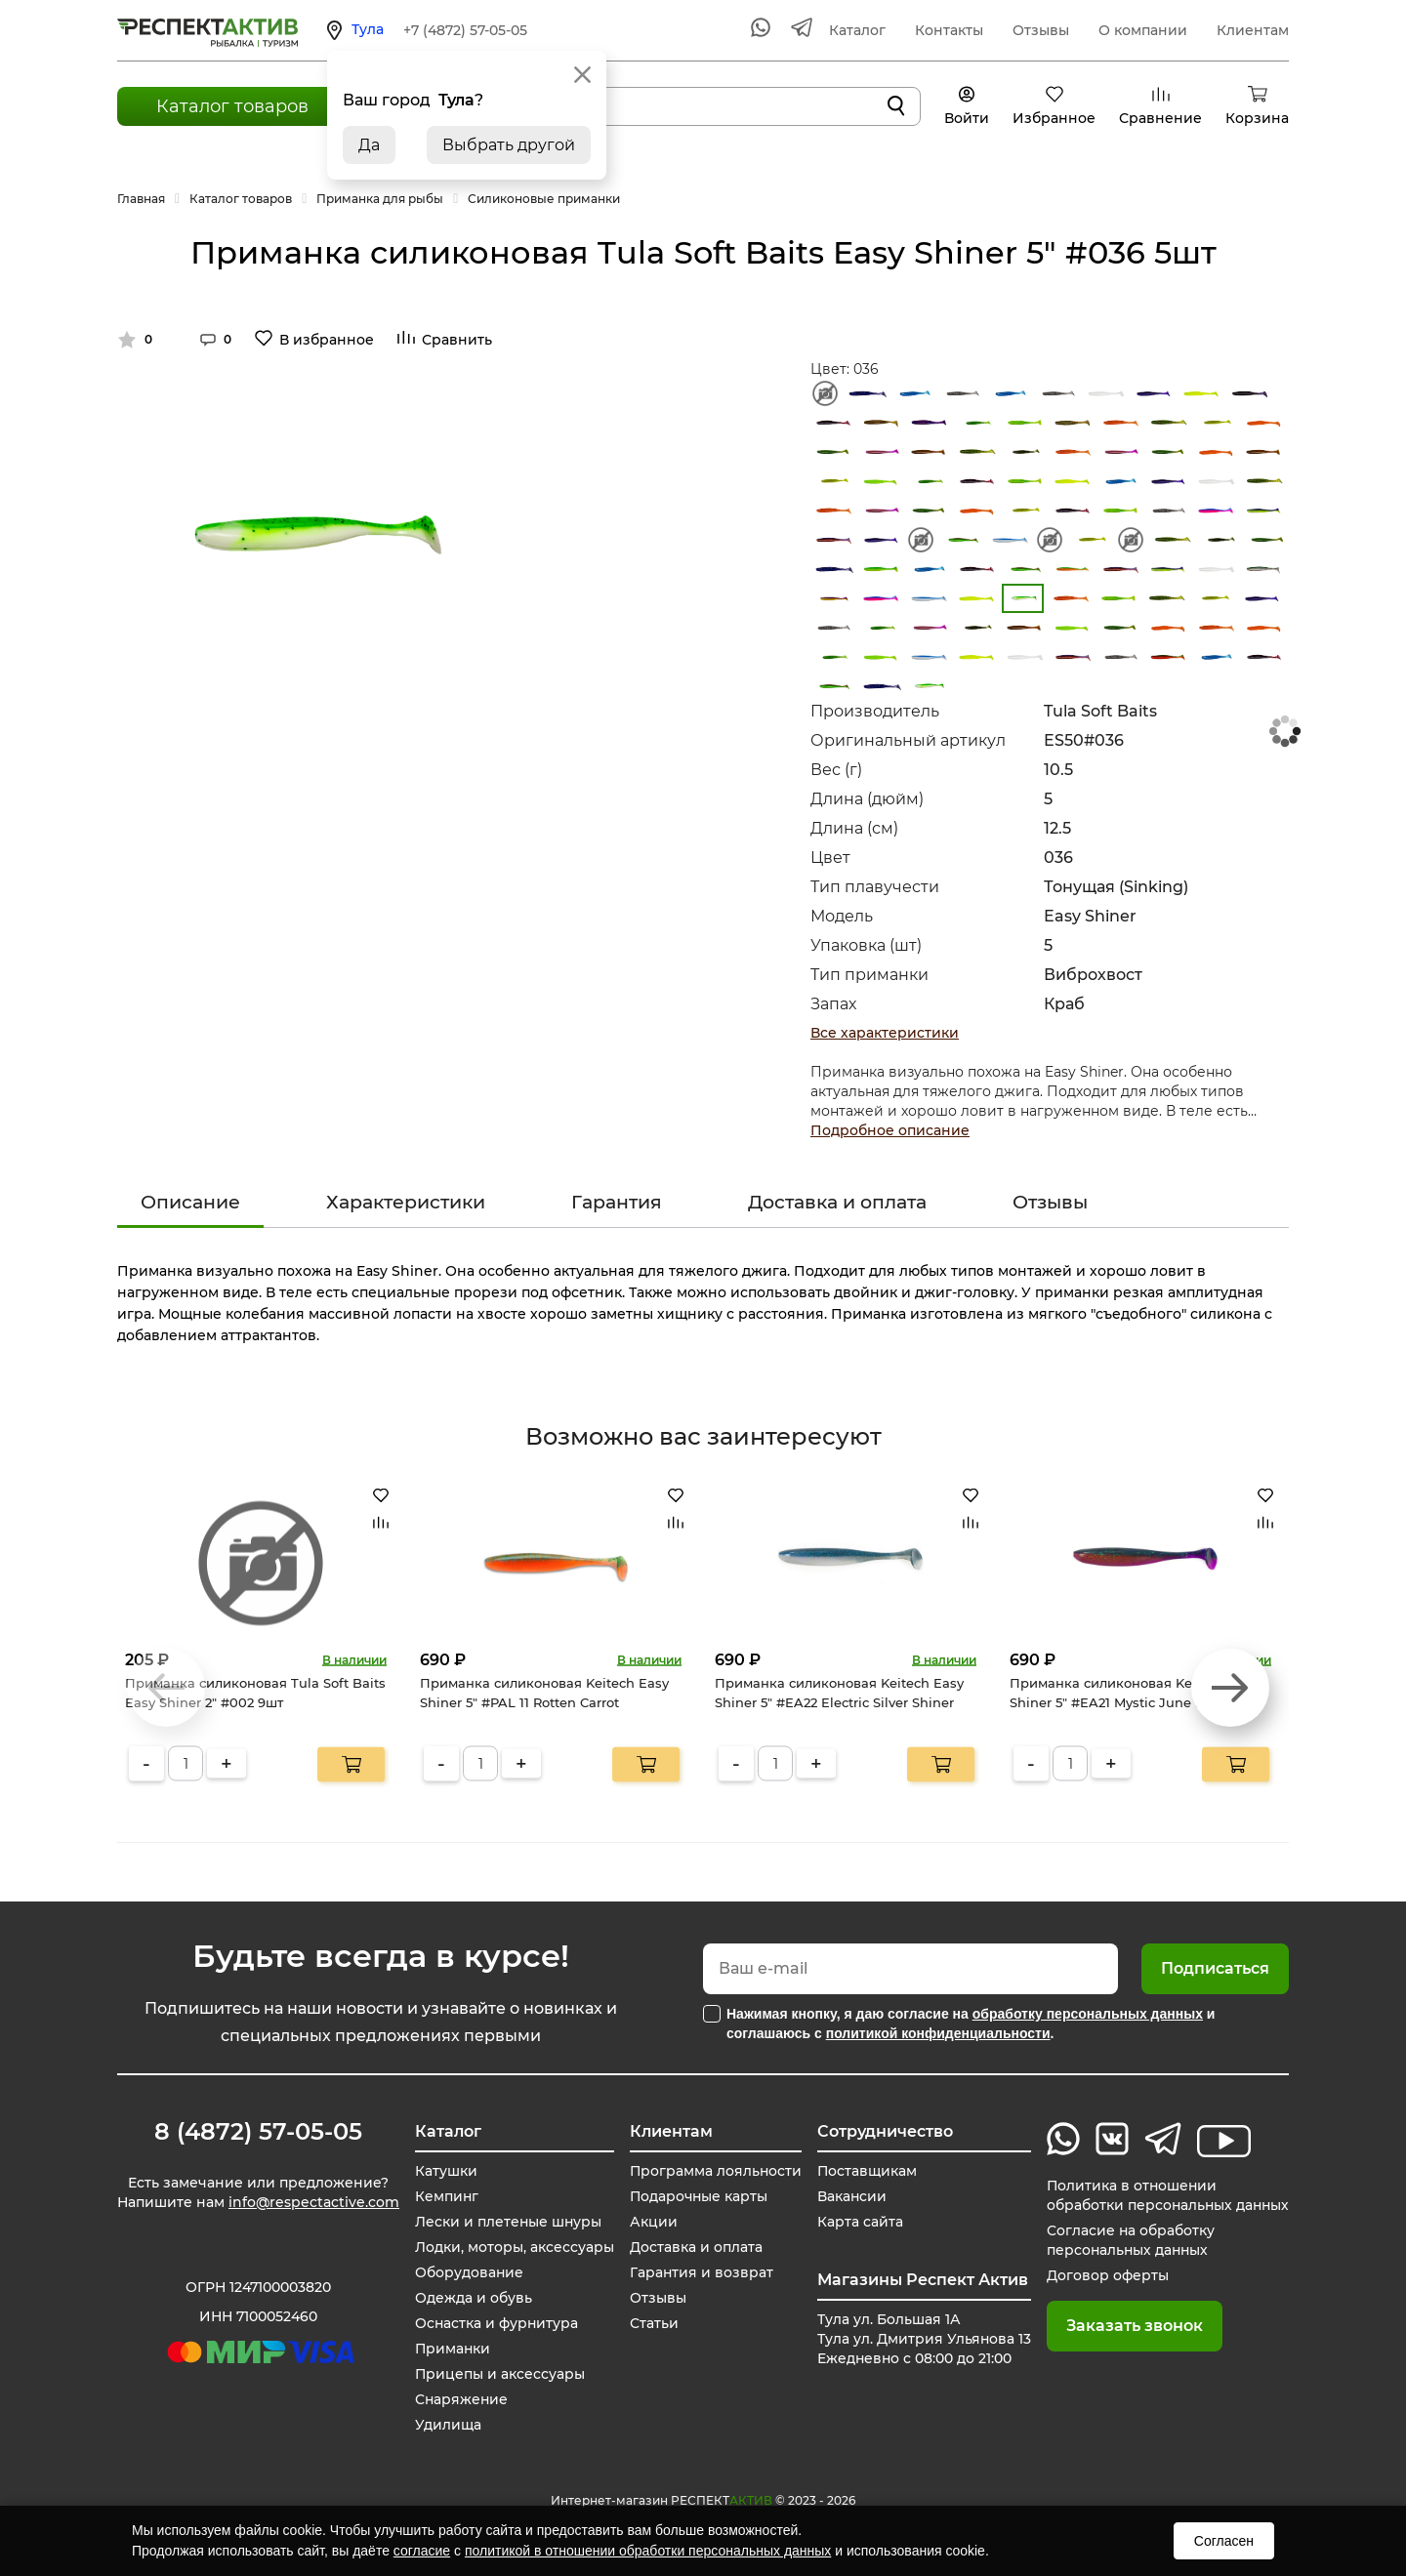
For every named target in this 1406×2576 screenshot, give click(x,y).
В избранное (326, 339)
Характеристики (405, 1202)
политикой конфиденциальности (938, 2033)
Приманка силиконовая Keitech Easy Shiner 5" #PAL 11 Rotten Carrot (544, 1692)
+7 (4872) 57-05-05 (465, 30)
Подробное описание (890, 1130)
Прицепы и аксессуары (498, 2374)
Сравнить (457, 339)
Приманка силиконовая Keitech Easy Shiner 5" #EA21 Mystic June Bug (1134, 1692)
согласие (421, 2550)
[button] (1230, 1688)
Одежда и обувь (471, 2298)
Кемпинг (445, 2196)
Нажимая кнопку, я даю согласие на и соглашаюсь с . (970, 2023)
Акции (651, 2221)
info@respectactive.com (313, 2202)
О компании (1142, 30)
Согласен (1224, 2541)
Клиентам (1253, 30)
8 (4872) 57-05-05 (258, 2132)
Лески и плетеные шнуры (507, 2221)
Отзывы (1041, 30)
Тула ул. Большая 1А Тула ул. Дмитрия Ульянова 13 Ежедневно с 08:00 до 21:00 (921, 2338)
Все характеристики (884, 1033)
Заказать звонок (1130, 2325)
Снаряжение (460, 2399)
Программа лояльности (714, 2171)
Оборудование (467, 2272)
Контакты (949, 30)
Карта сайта (857, 2221)
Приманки (451, 2348)
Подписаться (1215, 1968)
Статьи (651, 2323)
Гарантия (616, 1202)
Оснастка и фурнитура (495, 2323)
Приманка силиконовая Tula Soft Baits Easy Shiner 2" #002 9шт (255, 1692)
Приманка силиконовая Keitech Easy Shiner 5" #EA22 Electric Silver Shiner (839, 1692)
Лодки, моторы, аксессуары (512, 2247)
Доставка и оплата (837, 1202)
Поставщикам (864, 2171)
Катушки (444, 2171)
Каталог (857, 30)
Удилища (446, 2424)
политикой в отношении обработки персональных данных (648, 2550)
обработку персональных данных (1087, 2014)
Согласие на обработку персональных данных (1127, 2240)
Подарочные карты (697, 2196)
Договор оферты (1104, 2275)
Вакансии (849, 2196)
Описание (190, 1202)
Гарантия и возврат (699, 2272)
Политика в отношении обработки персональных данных (1166, 2195)
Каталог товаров (232, 106)
